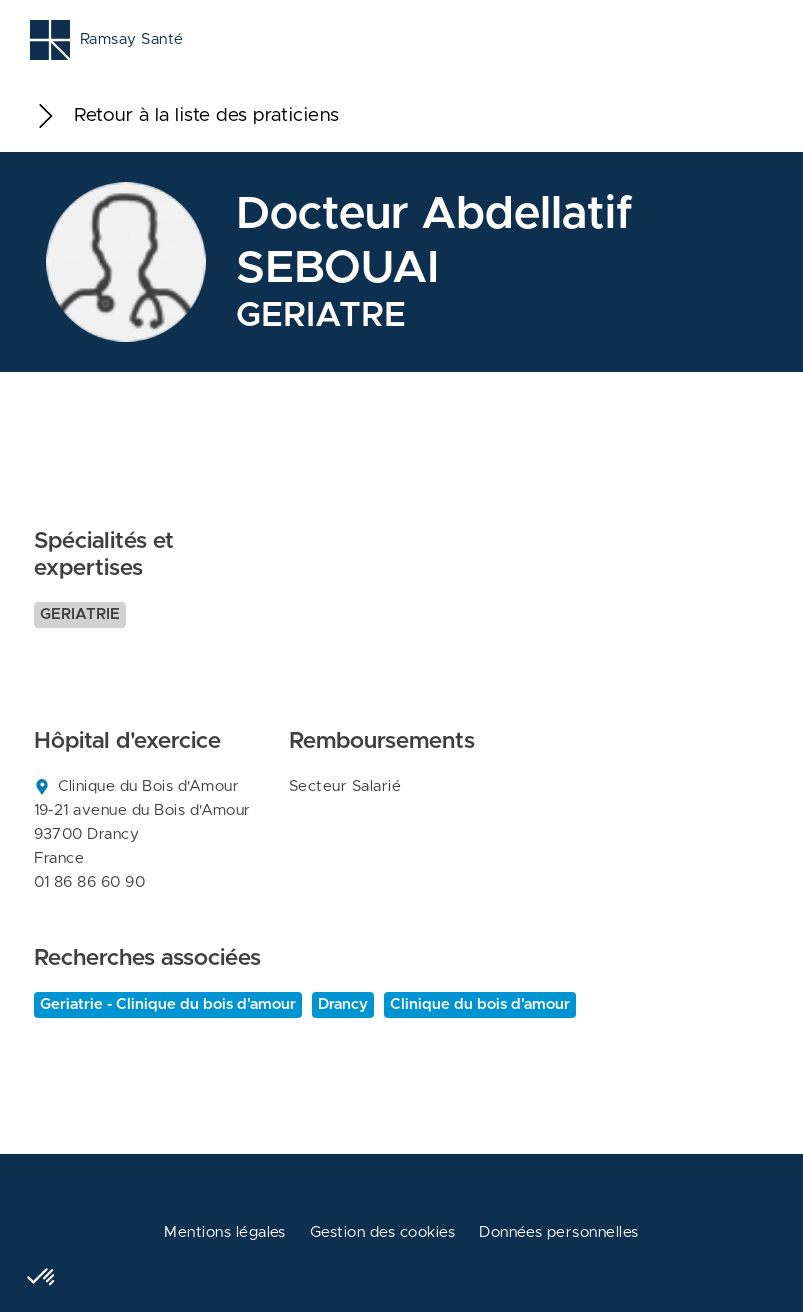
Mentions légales (225, 1232)
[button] (42, 1278)
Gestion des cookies (382, 1232)
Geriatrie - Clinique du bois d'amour (168, 1004)
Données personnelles (559, 1232)
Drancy (343, 1004)
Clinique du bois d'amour (480, 1004)
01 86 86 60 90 (90, 882)
